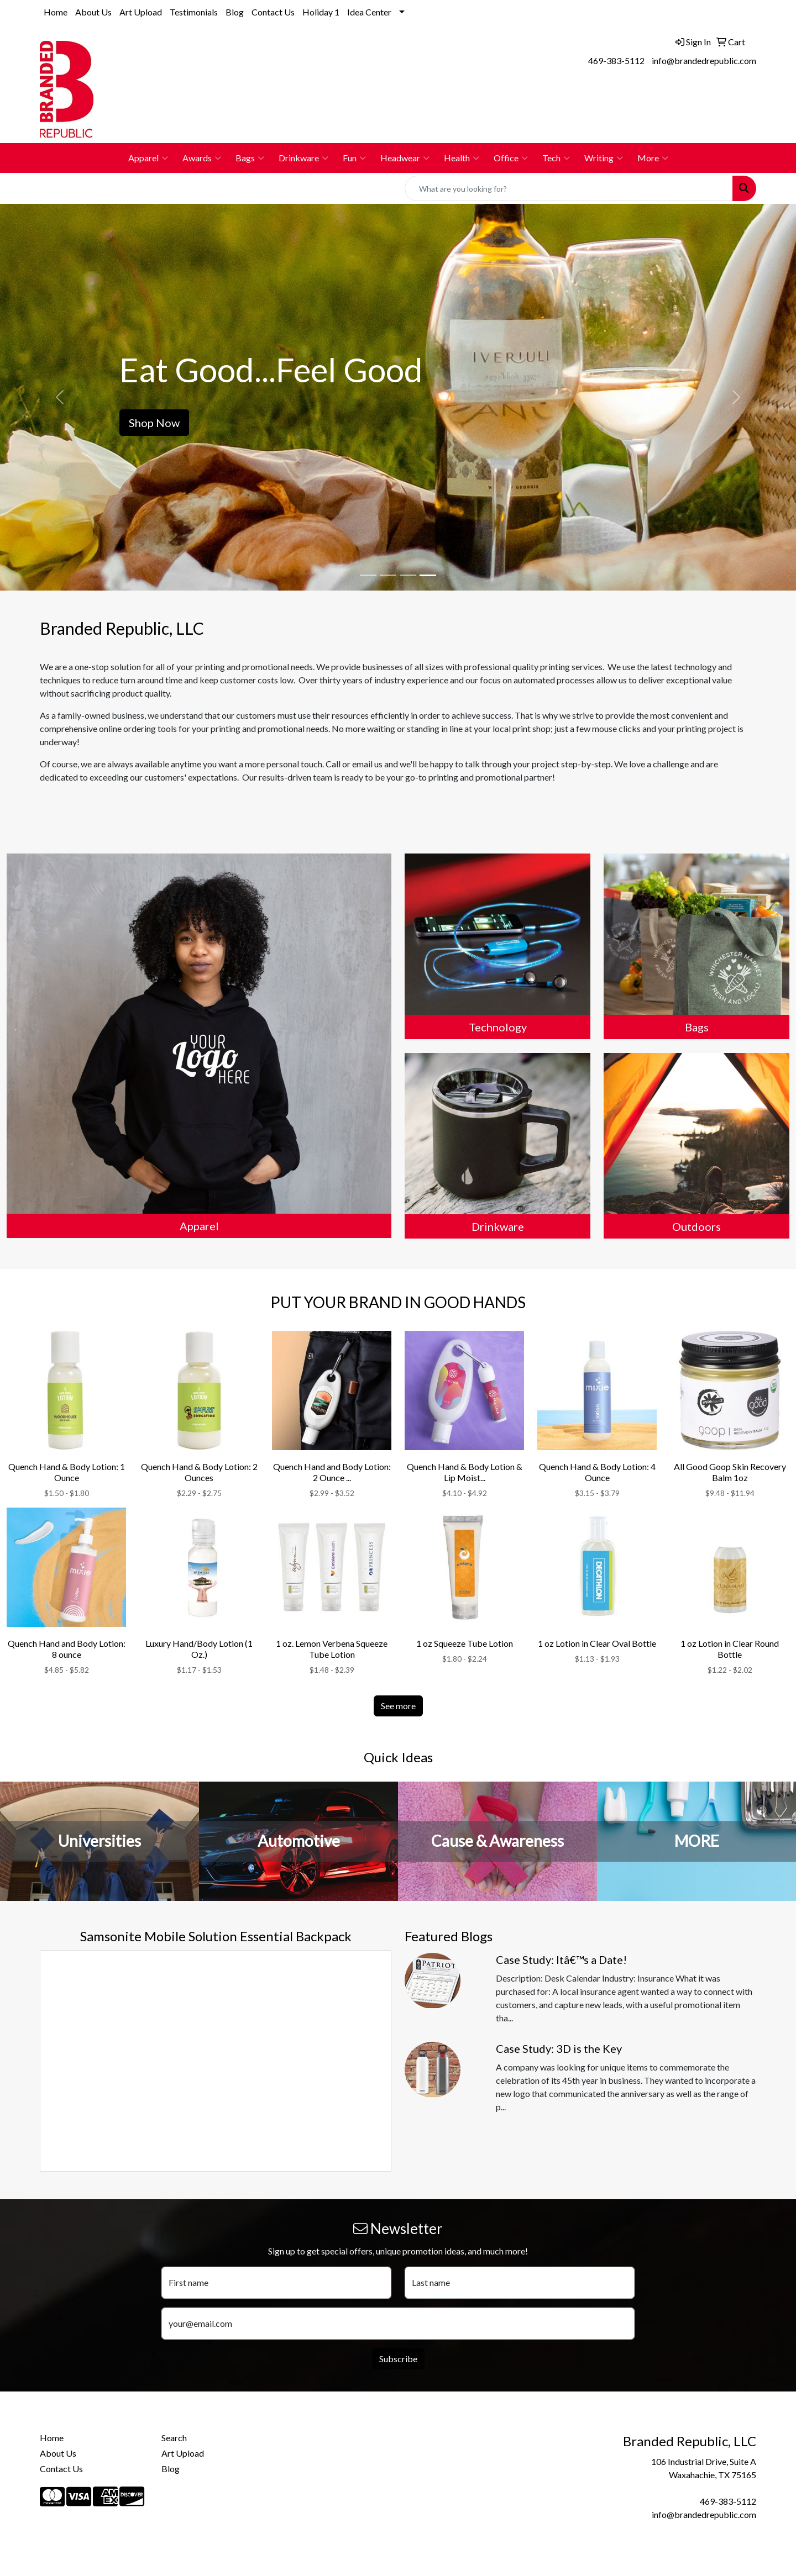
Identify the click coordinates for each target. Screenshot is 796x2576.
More (652, 158)
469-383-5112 (616, 60)
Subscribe (398, 2358)
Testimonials (194, 12)
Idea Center (369, 12)
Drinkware (303, 158)
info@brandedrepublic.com (704, 60)
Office (511, 158)
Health (461, 158)
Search (174, 2437)
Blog (235, 12)
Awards (201, 158)
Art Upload (140, 12)
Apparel (148, 158)
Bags (249, 158)
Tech (556, 158)
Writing (603, 158)
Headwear (405, 158)
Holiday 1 (320, 12)
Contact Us (273, 12)
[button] (59, 397)
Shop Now (154, 422)
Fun (354, 158)
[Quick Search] (569, 188)
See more (398, 1705)
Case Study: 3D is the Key (559, 2048)
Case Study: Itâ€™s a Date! (561, 1959)
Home (55, 12)
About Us (93, 12)
